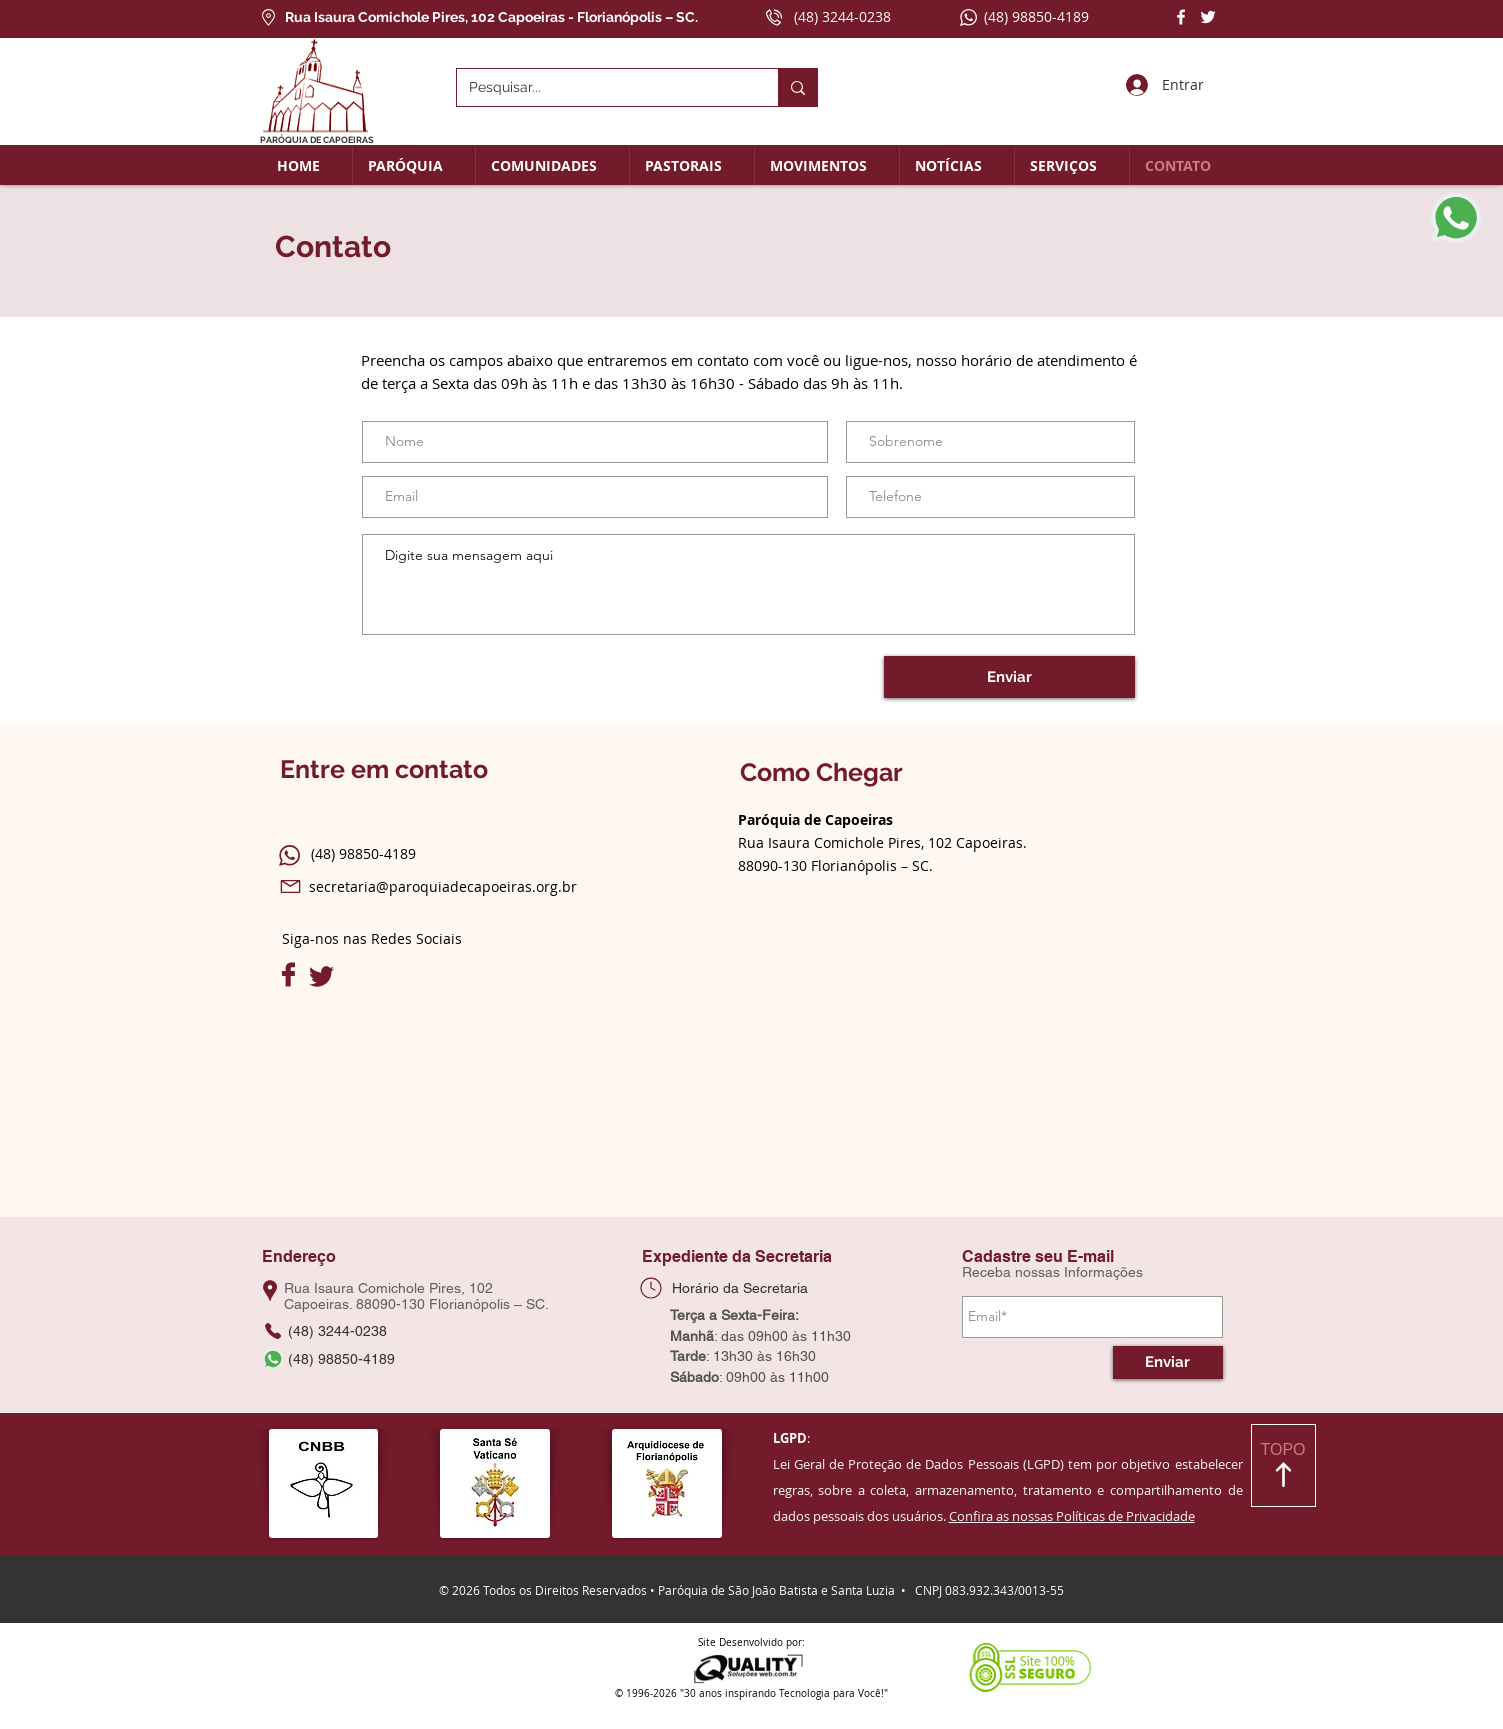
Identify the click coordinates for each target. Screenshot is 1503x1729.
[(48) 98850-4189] (335, 1359)
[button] (414, 166)
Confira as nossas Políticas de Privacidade (1072, 1516)
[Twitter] (1208, 17)
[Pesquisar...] (602, 87)
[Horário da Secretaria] (738, 1288)
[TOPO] (1283, 1465)
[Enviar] (1009, 677)
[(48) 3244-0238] (335, 1331)
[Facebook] (1181, 17)
